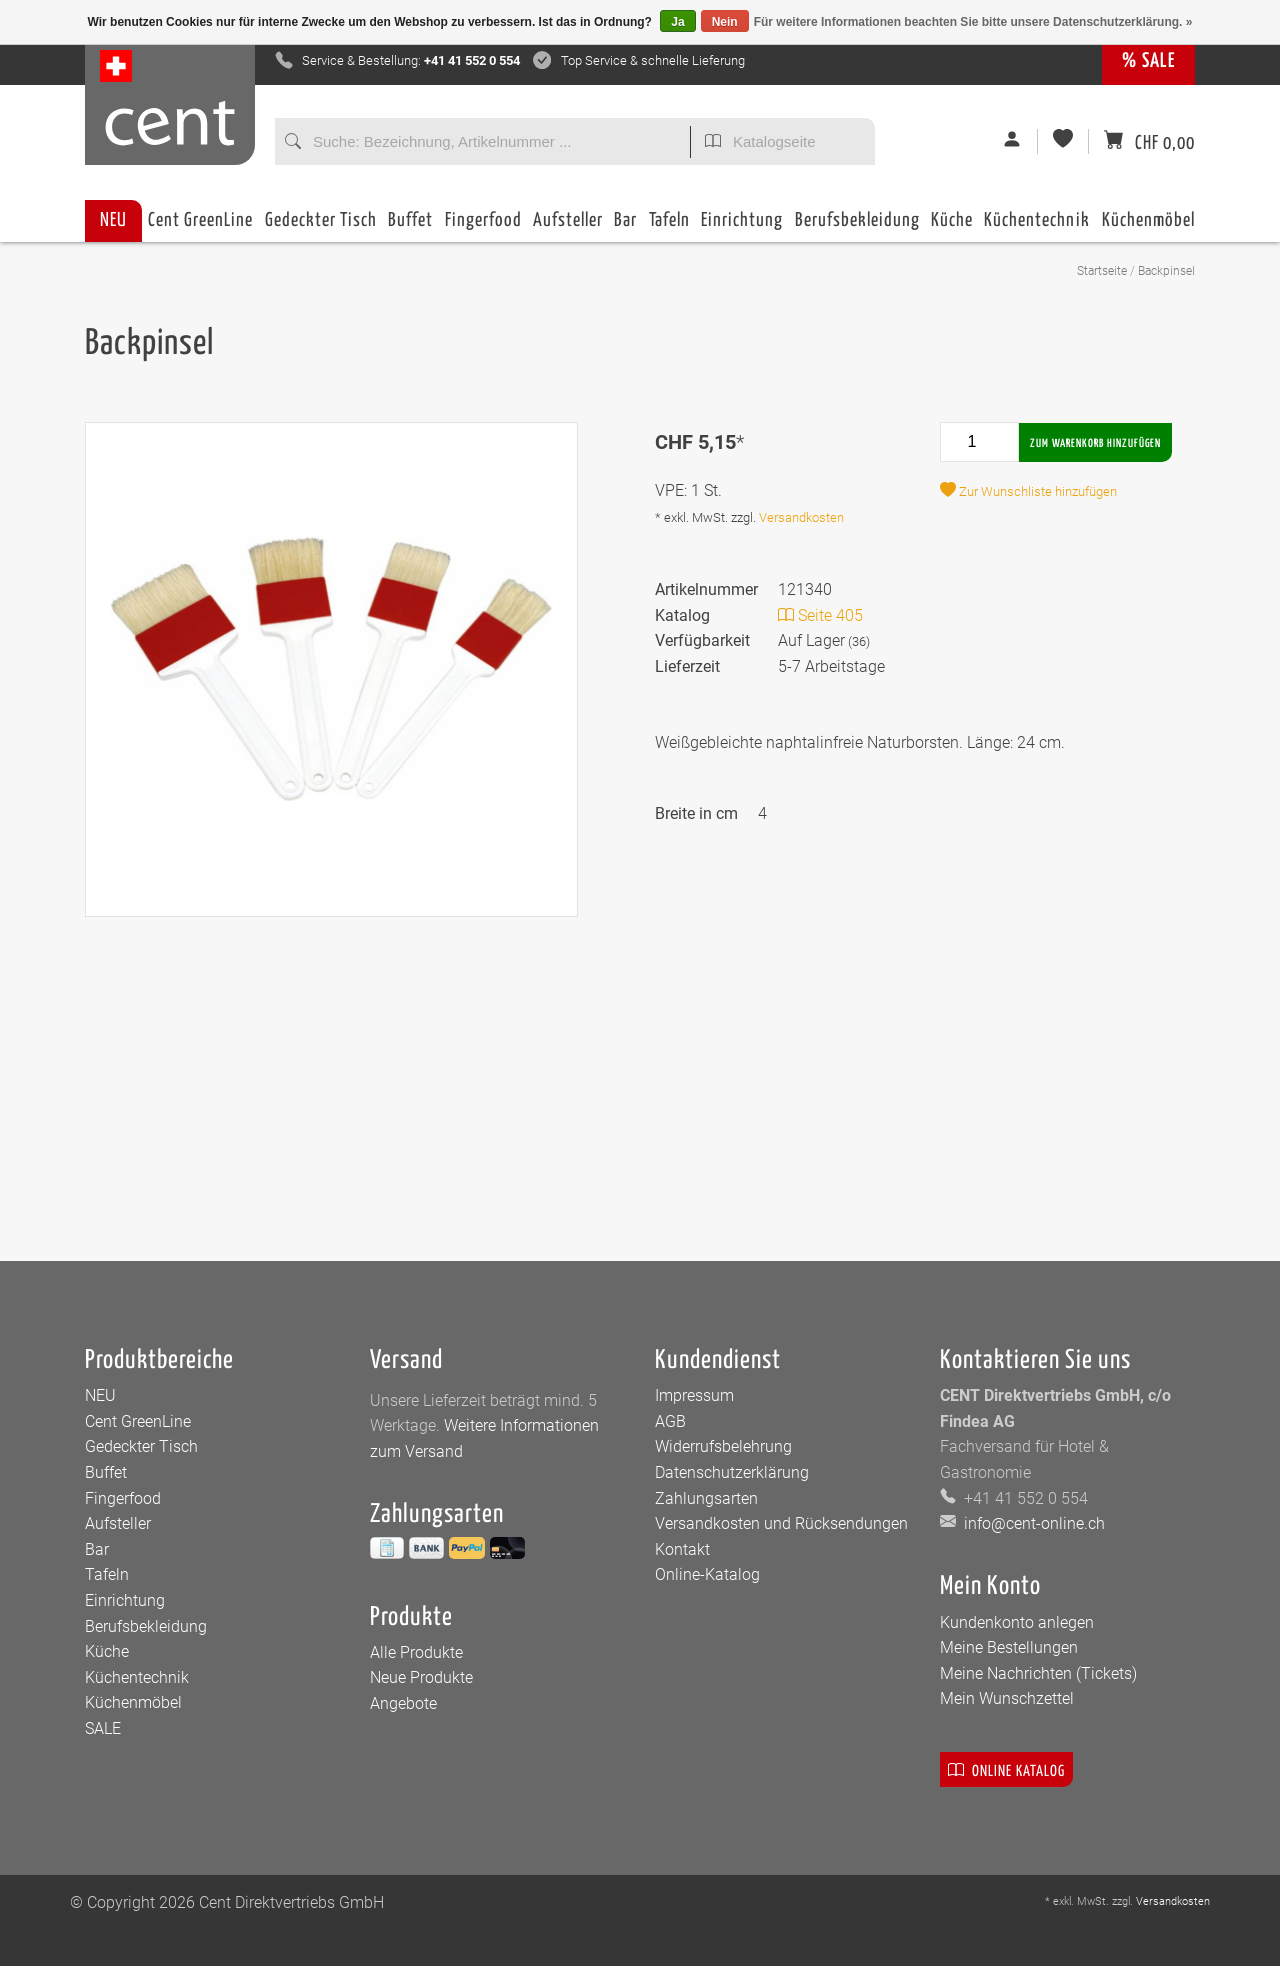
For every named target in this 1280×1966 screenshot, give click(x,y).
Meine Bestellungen (1009, 1647)
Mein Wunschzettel (1007, 1698)
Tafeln (669, 226)
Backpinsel (1166, 271)
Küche (952, 226)
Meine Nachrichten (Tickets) (1038, 1673)
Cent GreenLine (200, 220)
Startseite (1102, 271)
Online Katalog (1006, 1769)
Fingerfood (483, 226)
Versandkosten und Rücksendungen (781, 1523)
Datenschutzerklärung (732, 1472)
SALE (103, 1728)
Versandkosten (801, 517)
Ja (677, 22)
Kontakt (682, 1549)
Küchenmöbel (1148, 226)
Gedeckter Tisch (321, 226)
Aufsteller (568, 226)
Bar (625, 226)
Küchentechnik (1037, 226)
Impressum (694, 1395)
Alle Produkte (416, 1652)
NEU (113, 220)
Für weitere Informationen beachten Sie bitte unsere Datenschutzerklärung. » (973, 22)
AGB (670, 1421)
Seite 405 (820, 615)
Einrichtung (742, 226)
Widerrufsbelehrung (723, 1446)
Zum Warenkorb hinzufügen (1095, 443)
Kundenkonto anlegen (1017, 1622)
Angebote (403, 1703)
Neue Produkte (421, 1677)
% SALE (1148, 61)
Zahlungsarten (706, 1498)
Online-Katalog (707, 1574)
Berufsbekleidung (857, 226)
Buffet (410, 226)
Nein (725, 22)
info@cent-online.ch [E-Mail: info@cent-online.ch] (1032, 1523)
